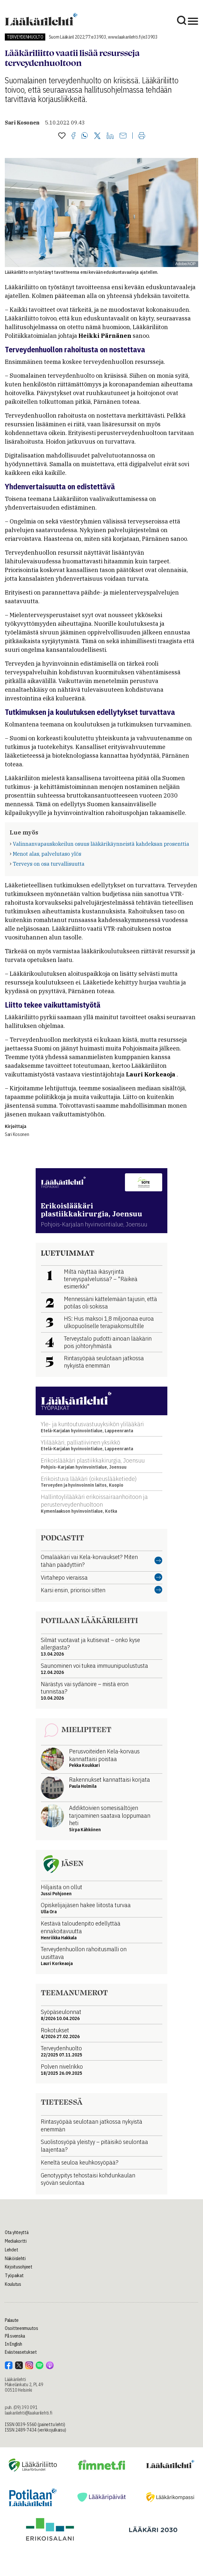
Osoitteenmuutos (21, 2328)
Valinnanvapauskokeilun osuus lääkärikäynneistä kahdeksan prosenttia (101, 844)
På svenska (15, 2336)
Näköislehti (15, 2258)
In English (13, 2344)
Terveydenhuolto (25, 37)
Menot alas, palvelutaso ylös (47, 854)
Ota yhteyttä (17, 2232)
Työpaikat (14, 2275)
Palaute (12, 2320)
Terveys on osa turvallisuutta (48, 864)
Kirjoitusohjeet (18, 2267)
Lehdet (11, 2250)
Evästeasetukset (21, 2352)
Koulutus (13, 2284)
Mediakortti (16, 2241)
